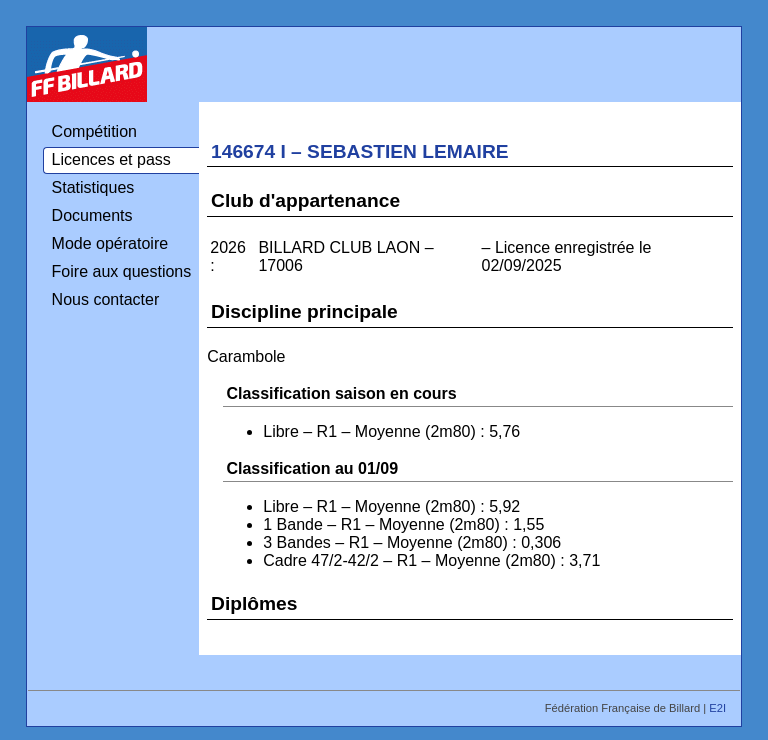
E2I (719, 708)
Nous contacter (106, 299)
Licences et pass (111, 159)
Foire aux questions (122, 271)
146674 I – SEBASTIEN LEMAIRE (360, 151)
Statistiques (93, 187)
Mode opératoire (110, 243)
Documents (92, 215)
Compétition (94, 131)
